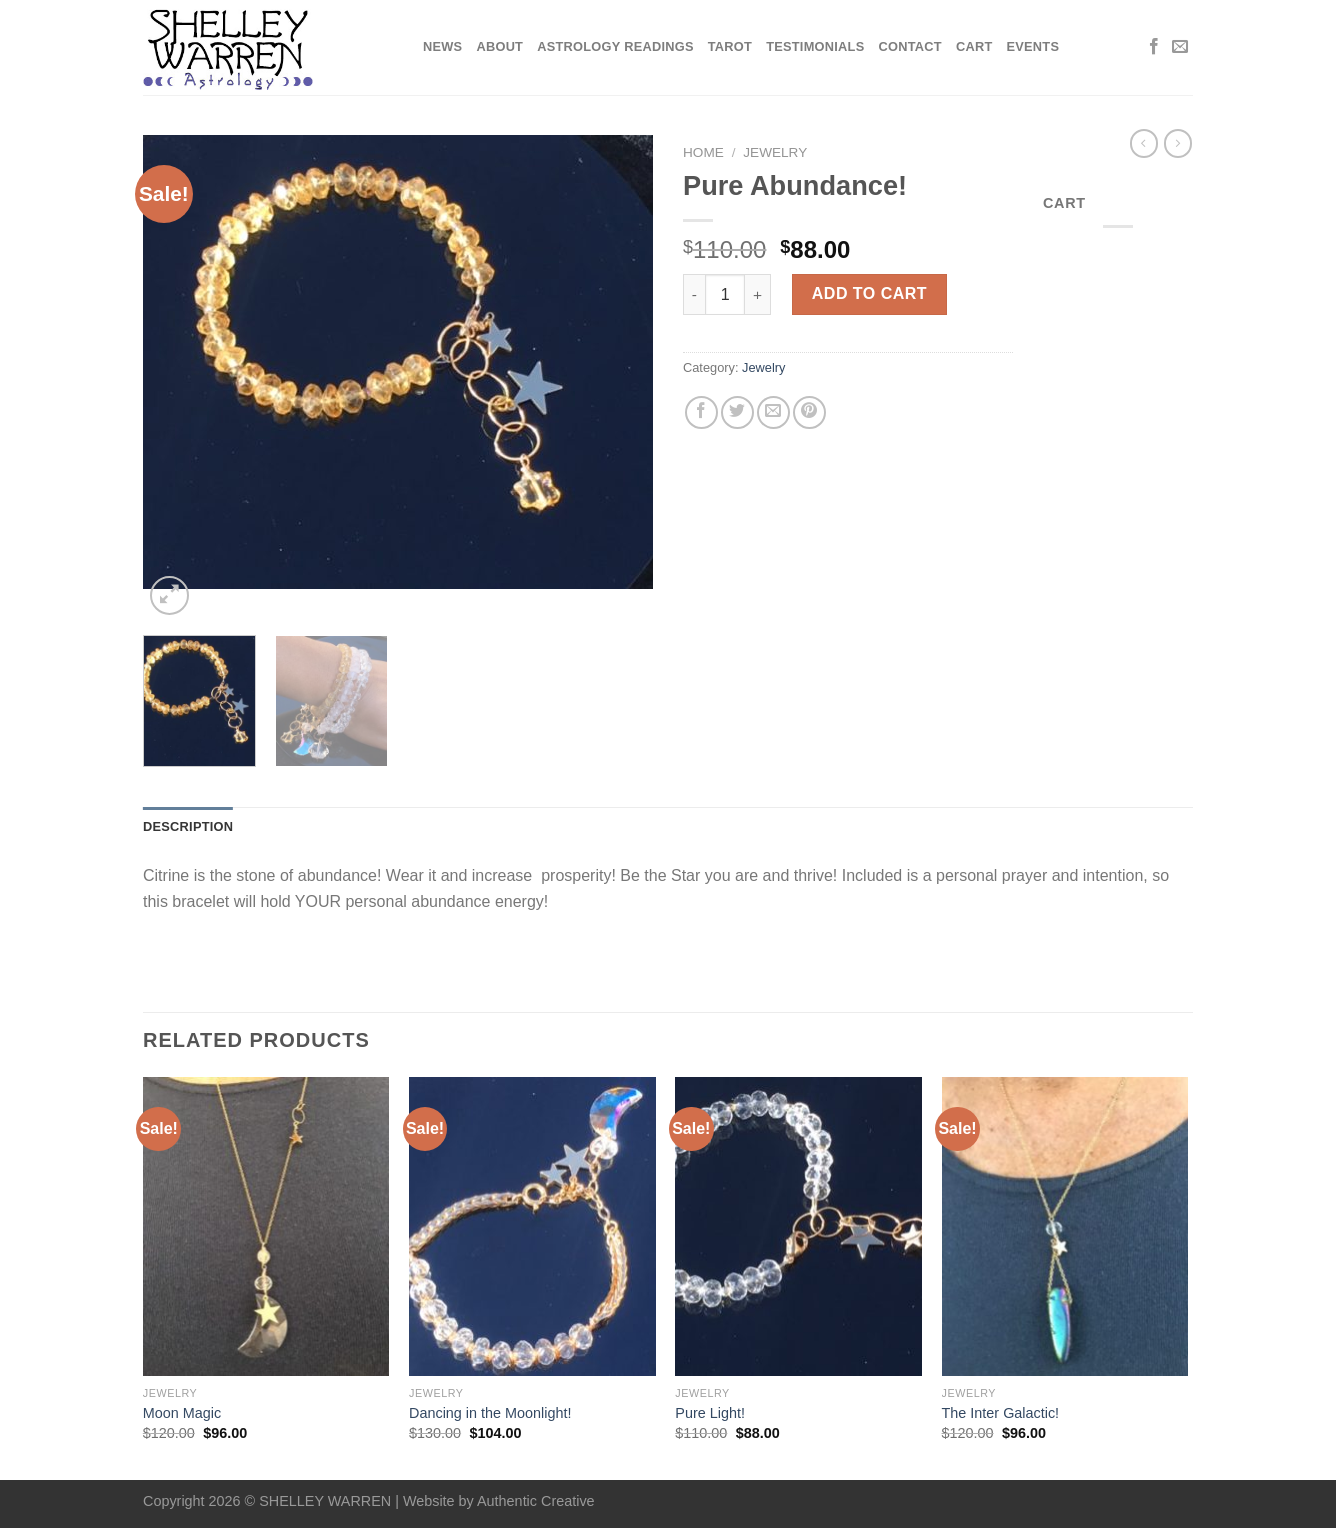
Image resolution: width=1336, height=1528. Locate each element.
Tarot (730, 46)
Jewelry (775, 152)
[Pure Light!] (798, 1227)
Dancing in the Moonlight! (490, 1413)
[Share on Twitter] (737, 412)
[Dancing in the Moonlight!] (532, 1227)
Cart (974, 46)
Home (703, 152)
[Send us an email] (1180, 47)
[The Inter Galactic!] (1065, 1227)
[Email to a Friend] (773, 412)
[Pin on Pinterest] (809, 412)
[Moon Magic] (266, 1227)
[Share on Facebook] (701, 412)
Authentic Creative (536, 1501)
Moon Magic (182, 1413)
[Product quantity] (725, 294)
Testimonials (815, 46)
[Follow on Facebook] (1154, 47)
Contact (909, 46)
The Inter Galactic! (1001, 1413)
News (442, 46)
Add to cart (869, 293)
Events (1032, 46)
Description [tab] (188, 826)
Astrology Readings (615, 46)
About (499, 46)
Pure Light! (710, 1413)
